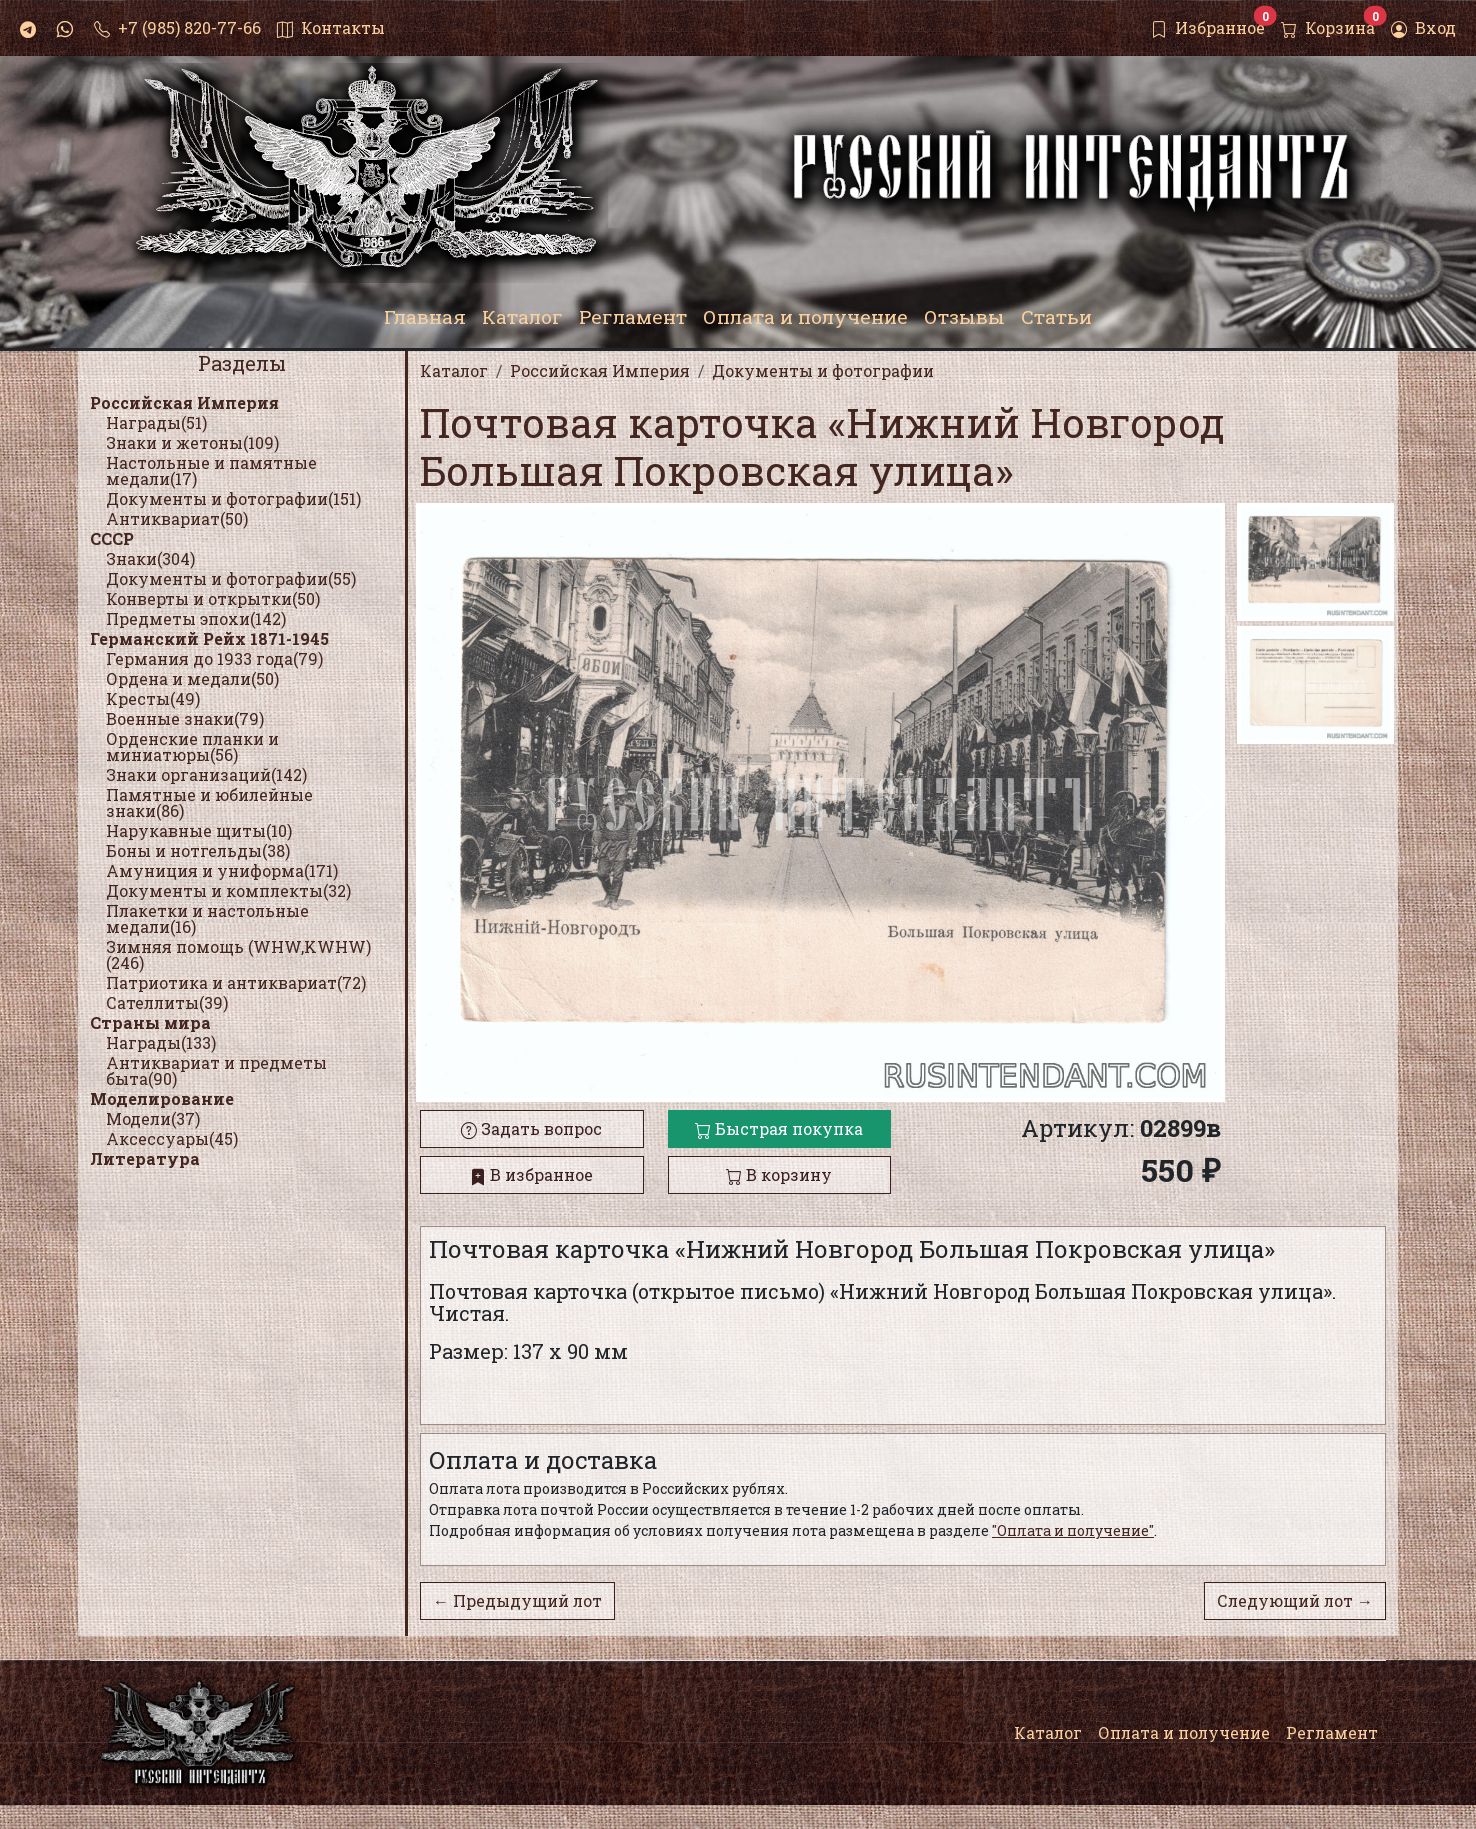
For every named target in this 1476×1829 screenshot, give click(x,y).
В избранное (531, 1174)
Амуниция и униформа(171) (222, 870)
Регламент (1332, 1732)
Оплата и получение (1184, 1732)
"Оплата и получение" (1073, 1530)
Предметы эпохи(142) (196, 618)
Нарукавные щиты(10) (199, 830)
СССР (112, 538)
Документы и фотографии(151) (233, 498)
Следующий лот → (1295, 1600)
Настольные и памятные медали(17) (211, 470)
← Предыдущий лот (517, 1600)
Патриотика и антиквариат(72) (236, 982)
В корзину (779, 1174)
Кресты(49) (153, 698)
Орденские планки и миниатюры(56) (192, 746)
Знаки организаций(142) (206, 774)
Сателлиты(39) (167, 1002)
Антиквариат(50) (177, 518)
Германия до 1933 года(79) (214, 658)
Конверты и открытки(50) (213, 598)
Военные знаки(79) (185, 718)
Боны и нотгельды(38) (198, 850)
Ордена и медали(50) (192, 678)
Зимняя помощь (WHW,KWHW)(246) (238, 954)
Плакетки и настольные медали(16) (207, 918)
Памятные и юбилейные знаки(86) (209, 802)
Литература (145, 1158)
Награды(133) (161, 1042)
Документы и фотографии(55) (231, 578)
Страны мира (150, 1022)
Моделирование (162, 1098)
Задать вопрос (531, 1128)
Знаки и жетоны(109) (192, 442)
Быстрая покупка (779, 1128)
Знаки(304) (150, 558)
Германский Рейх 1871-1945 (209, 638)
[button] (1201, 803)
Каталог (1048, 1732)
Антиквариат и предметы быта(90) (216, 1070)
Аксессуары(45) (172, 1138)
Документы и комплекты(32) (228, 890)
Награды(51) (156, 422)
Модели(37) (153, 1118)
